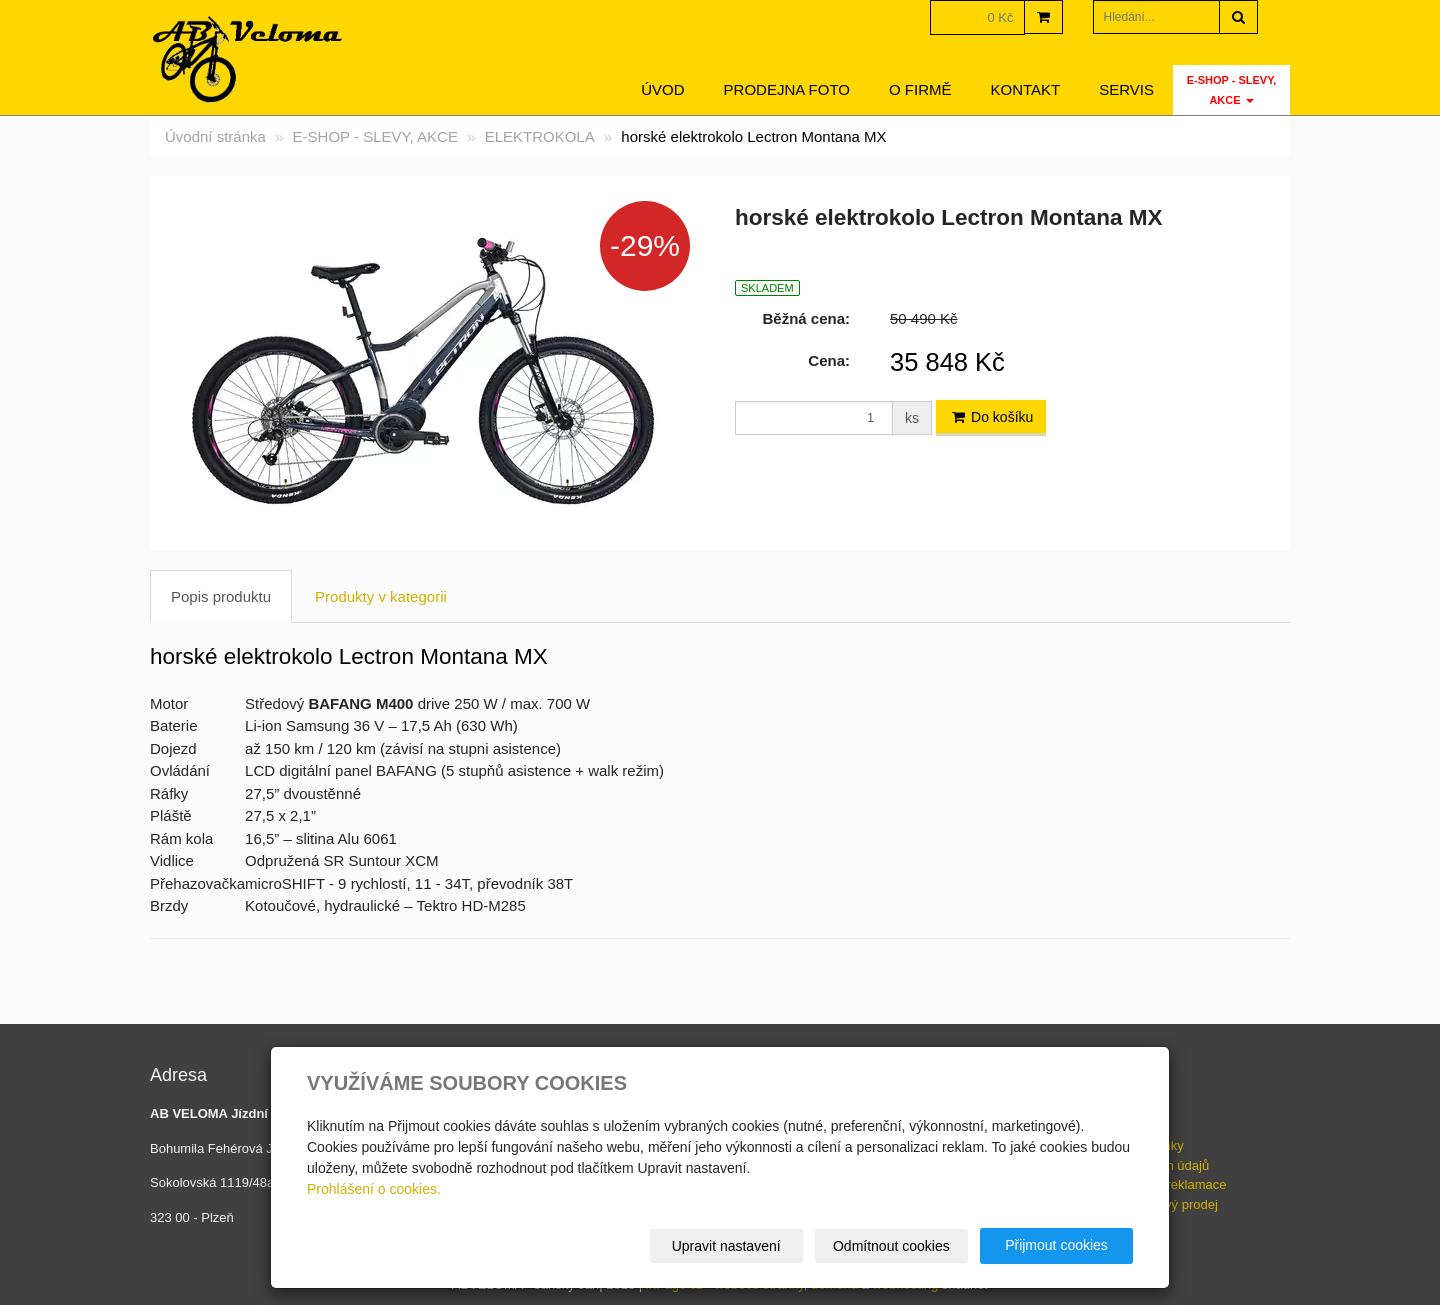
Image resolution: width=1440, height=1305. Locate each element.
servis (1126, 89)
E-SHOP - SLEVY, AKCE (1232, 90)
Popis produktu (221, 596)
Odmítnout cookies (891, 1246)
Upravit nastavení (726, 1246)
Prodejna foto (787, 89)
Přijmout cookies (1056, 1245)
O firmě (920, 89)
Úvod (662, 89)
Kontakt (1026, 89)
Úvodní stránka (215, 136)
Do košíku (991, 417)
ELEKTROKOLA (540, 136)
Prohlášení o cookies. (374, 1189)
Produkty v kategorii (381, 596)
